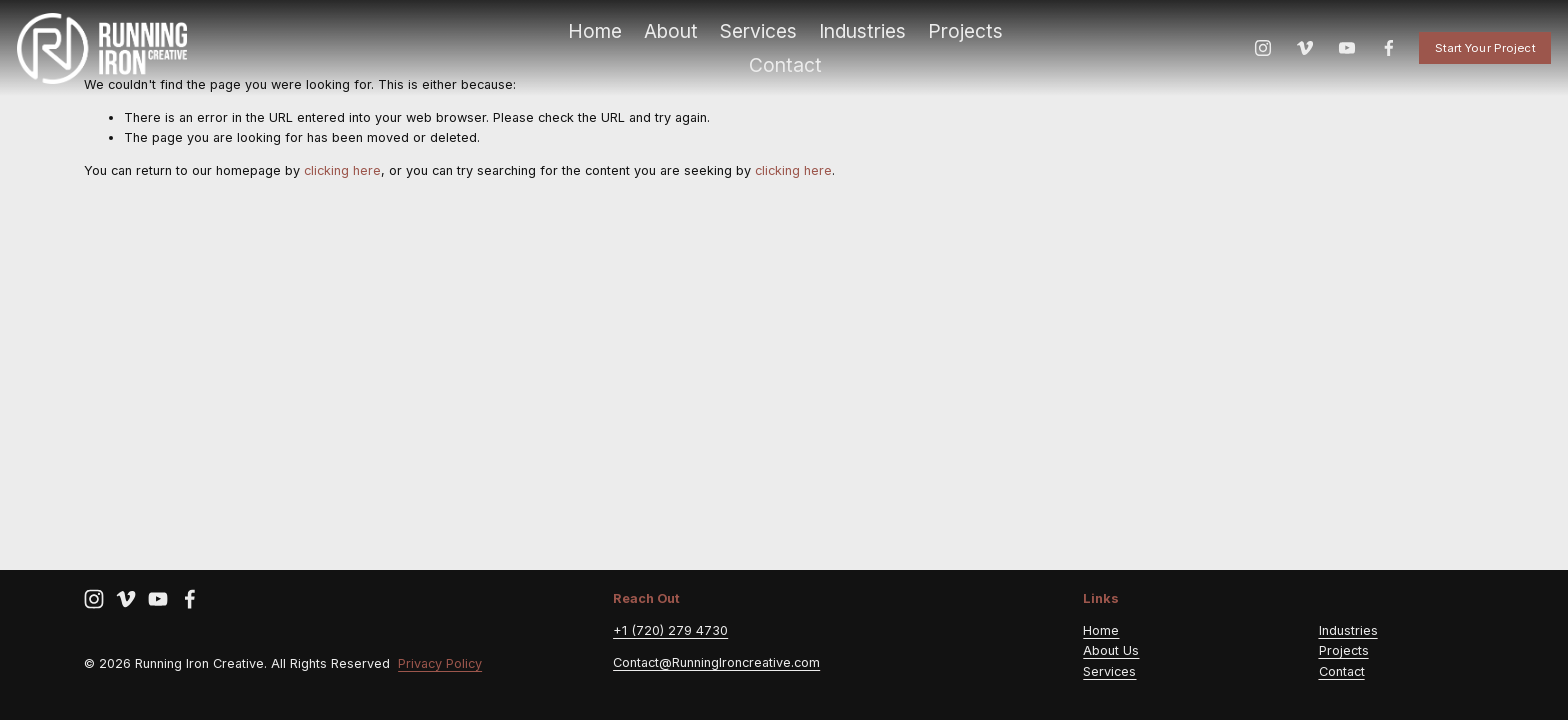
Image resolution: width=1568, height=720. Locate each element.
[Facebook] (1374, 59)
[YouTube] (1332, 59)
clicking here (342, 170)
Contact (785, 76)
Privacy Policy (440, 665)
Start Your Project (1470, 59)
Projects (965, 42)
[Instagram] (1249, 59)
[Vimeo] (1291, 59)
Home (595, 42)
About (671, 42)
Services (758, 42)
